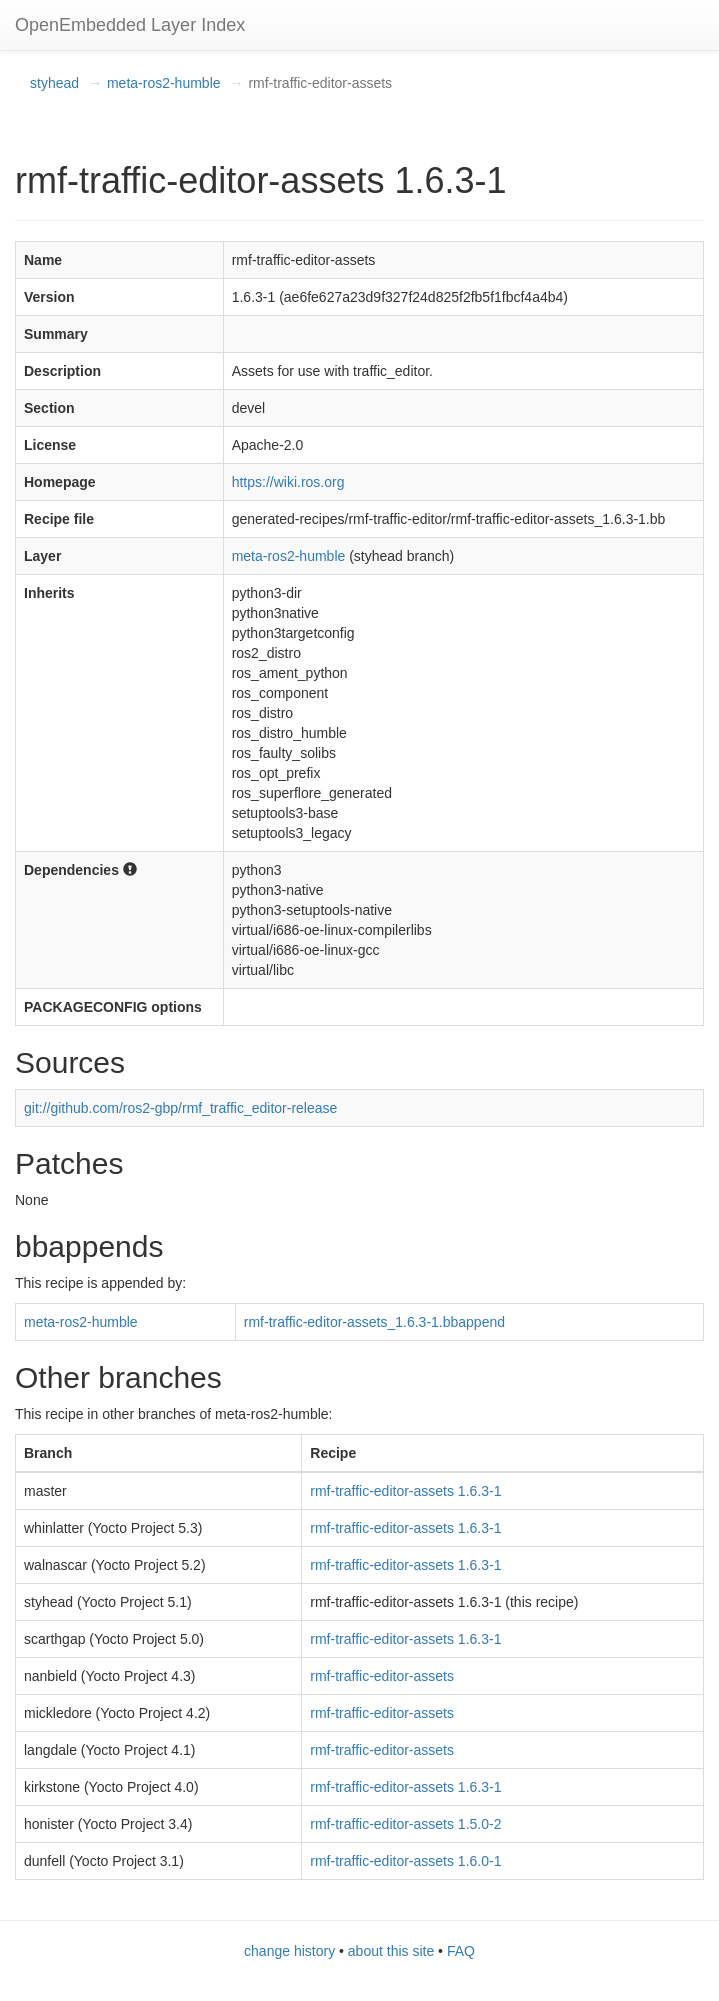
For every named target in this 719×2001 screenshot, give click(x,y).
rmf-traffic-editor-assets (382, 1676)
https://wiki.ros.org (288, 482)
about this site (391, 1951)
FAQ (461, 1951)
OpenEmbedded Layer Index (130, 25)
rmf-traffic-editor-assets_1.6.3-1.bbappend (374, 1322)
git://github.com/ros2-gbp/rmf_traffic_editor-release (180, 1108)
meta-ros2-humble (164, 83)
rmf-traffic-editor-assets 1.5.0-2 (405, 1824)
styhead (54, 83)
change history (289, 1951)
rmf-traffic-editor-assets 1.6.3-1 (405, 1491)
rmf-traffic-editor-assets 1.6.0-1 (405, 1861)
